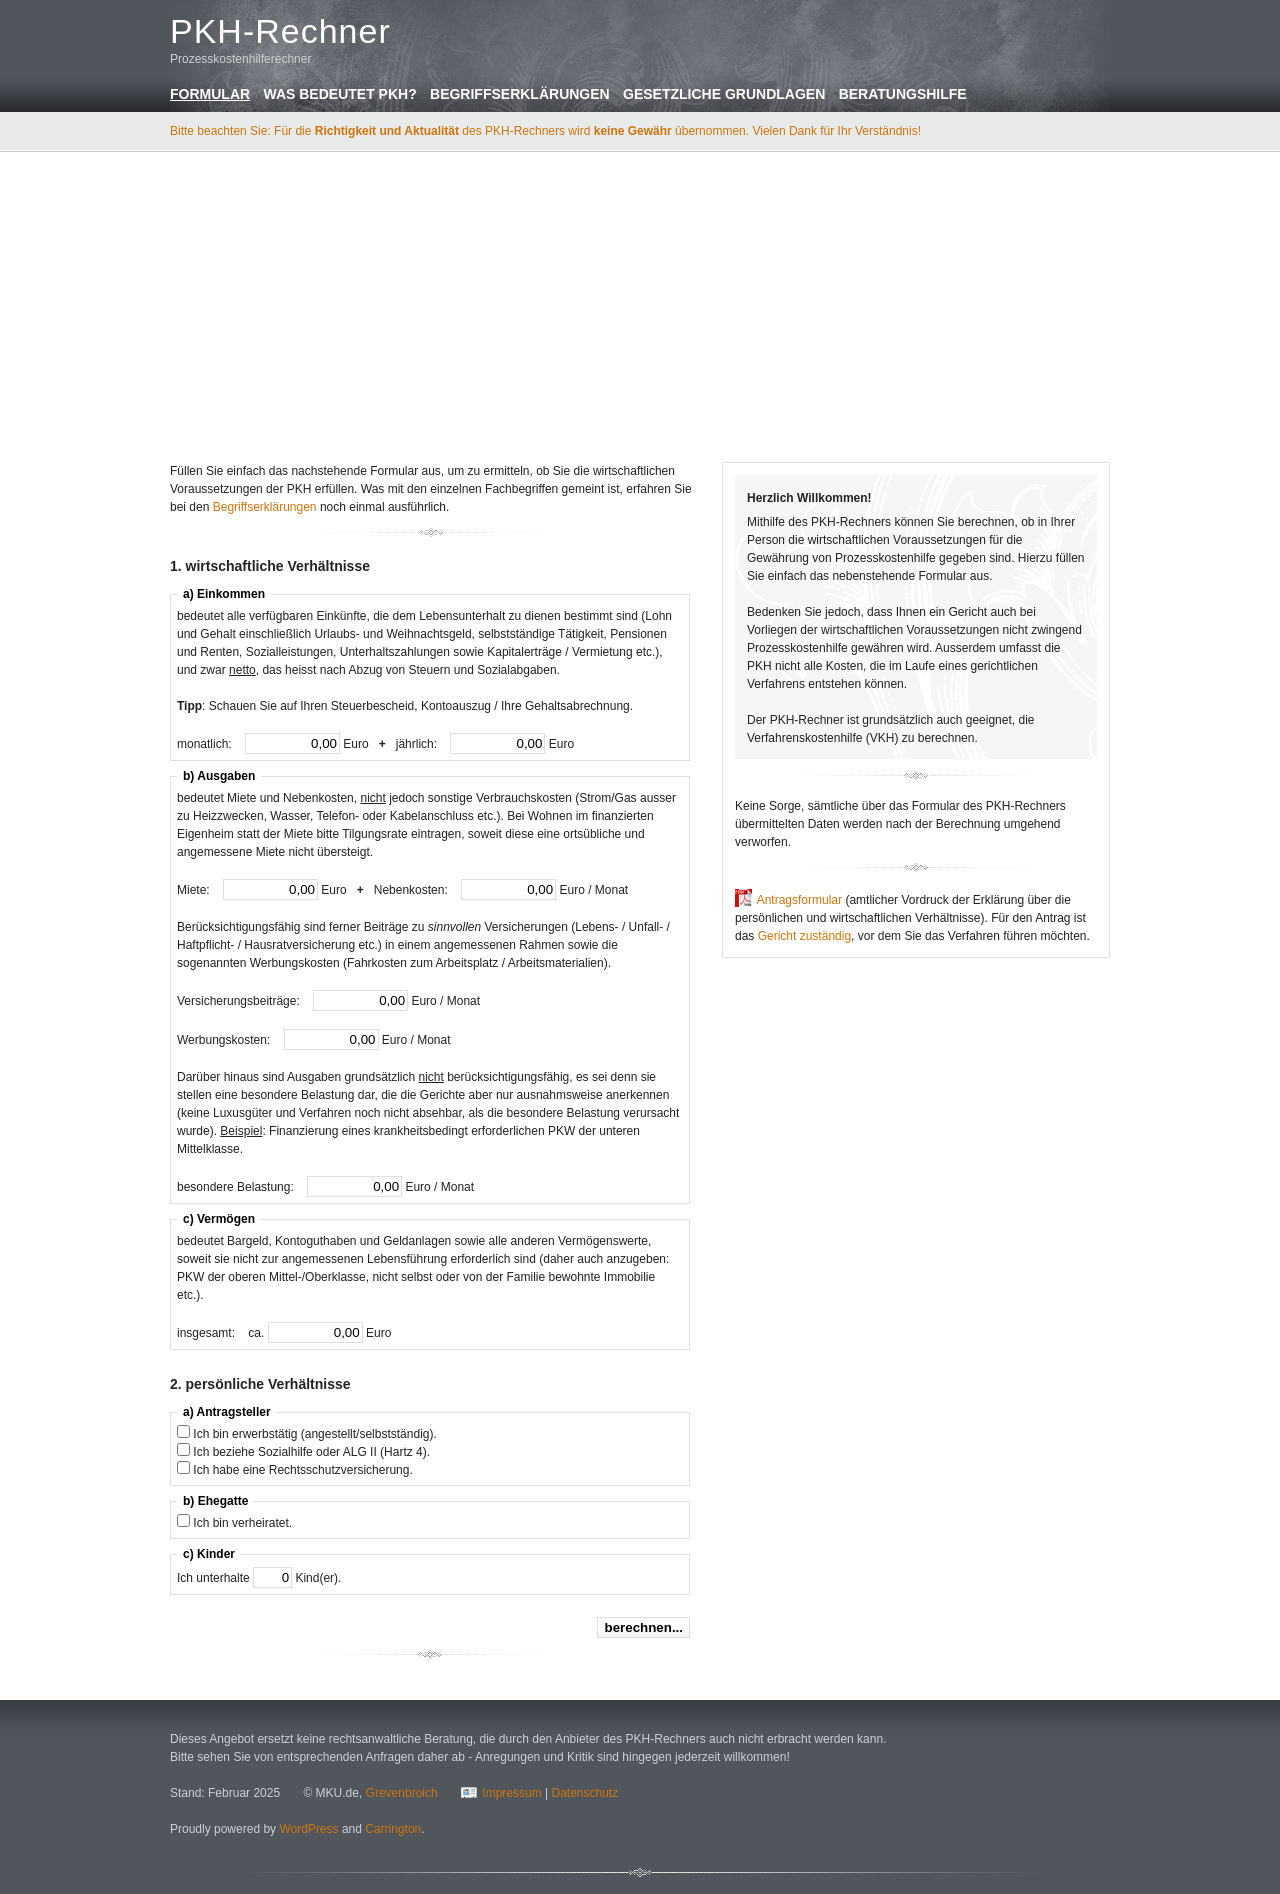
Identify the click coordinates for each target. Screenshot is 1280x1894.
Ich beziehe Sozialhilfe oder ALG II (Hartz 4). (311, 1452)
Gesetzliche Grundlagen (724, 94)
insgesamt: (207, 1333)
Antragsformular (799, 900)
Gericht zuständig (804, 936)
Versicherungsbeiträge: (240, 1001)
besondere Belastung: (237, 1187)
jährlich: (418, 744)
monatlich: (206, 744)
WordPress (308, 1829)
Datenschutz (584, 1793)
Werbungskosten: (225, 1040)
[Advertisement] (640, 304)
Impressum (511, 1793)
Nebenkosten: (412, 890)
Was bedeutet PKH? (339, 94)
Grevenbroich (402, 1793)
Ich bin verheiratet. (242, 1523)
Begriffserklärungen (520, 94)
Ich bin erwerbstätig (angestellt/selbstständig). (314, 1434)
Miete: (195, 890)
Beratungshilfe (903, 94)
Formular (210, 94)
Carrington (393, 1829)
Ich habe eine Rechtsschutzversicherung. (302, 1470)
